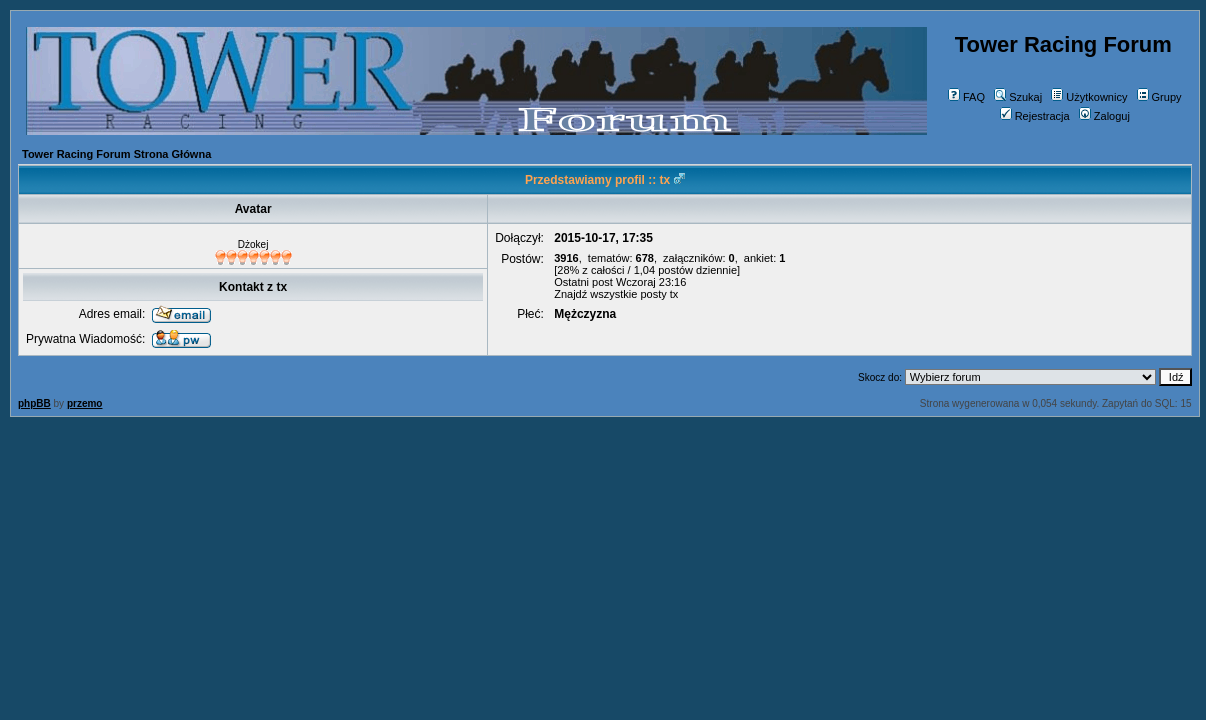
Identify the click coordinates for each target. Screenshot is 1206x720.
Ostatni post (583, 282)
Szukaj (1018, 97)
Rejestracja (1035, 116)
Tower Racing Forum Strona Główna (116, 154)
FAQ (966, 97)
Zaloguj (1104, 116)
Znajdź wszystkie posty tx (616, 294)
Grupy (1159, 97)
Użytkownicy (1089, 97)
